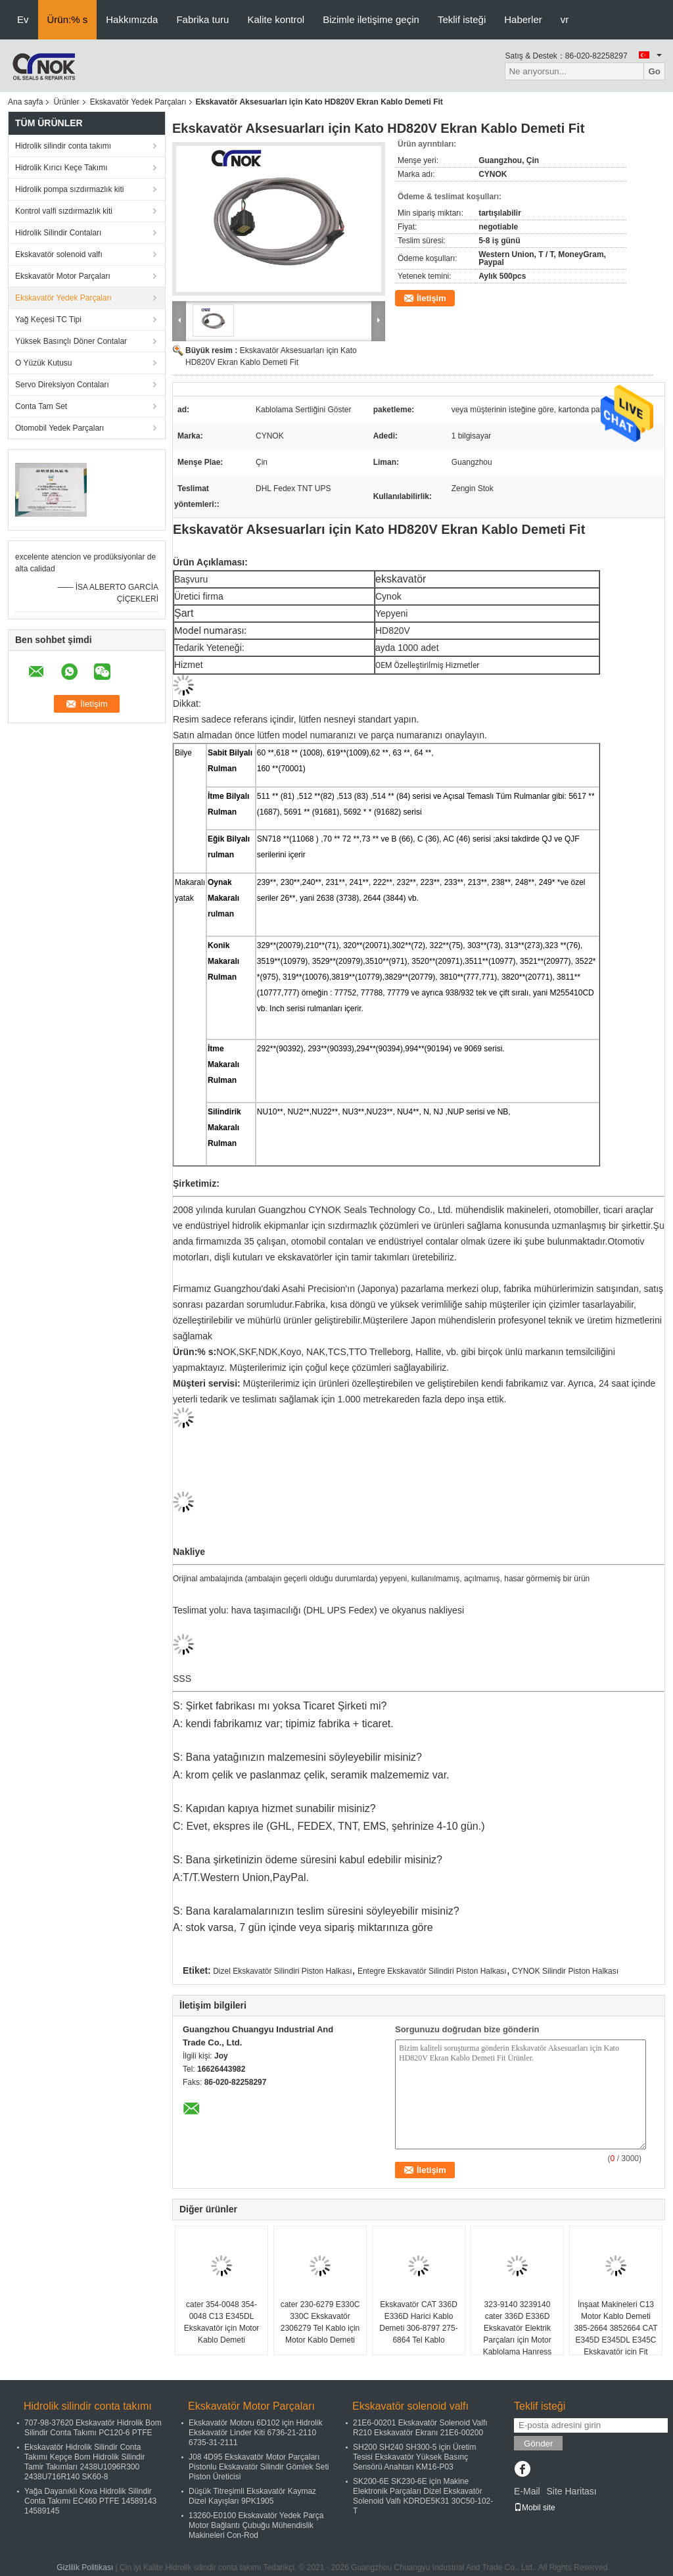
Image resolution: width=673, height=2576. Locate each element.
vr (565, 19)
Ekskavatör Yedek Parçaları (138, 102)
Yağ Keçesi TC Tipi (48, 319)
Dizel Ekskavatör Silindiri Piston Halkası (282, 1971)
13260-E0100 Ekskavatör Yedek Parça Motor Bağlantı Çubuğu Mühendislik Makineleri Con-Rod (256, 2525)
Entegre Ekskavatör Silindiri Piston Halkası (432, 1971)
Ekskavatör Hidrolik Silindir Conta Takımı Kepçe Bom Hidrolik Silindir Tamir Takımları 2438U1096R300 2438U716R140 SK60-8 (84, 2462)
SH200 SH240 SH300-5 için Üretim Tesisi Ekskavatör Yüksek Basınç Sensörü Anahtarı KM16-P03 (414, 2457)
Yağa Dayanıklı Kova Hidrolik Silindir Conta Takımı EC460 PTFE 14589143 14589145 (90, 2501)
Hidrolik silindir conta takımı (63, 146)
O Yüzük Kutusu (43, 363)
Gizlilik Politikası (85, 2567)
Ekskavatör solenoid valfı (59, 254)
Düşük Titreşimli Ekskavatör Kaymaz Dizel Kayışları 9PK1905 (252, 2496)
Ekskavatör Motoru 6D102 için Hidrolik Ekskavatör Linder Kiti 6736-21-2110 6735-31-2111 (255, 2432)
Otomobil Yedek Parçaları (59, 428)
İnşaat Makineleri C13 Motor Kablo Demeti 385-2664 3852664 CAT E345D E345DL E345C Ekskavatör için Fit (615, 2328)
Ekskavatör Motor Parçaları (62, 276)
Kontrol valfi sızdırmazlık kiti (63, 211)
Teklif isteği (462, 19)
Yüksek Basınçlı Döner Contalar (71, 341)
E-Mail (527, 2491)
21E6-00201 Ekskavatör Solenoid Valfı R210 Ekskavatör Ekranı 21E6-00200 (420, 2427)
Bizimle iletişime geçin (371, 19)
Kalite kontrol (275, 19)
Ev (23, 19)
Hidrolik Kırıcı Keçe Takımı (61, 167)
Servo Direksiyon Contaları (62, 384)
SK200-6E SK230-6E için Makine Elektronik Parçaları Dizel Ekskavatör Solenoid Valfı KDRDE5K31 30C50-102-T (423, 2496)
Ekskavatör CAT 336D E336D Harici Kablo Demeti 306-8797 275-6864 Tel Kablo (418, 2322)
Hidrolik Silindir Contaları (58, 232)
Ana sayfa (25, 102)
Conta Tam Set (41, 406)
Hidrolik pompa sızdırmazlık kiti (69, 189)
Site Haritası (571, 2491)
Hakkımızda (132, 19)
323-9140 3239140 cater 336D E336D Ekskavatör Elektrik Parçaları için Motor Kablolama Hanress (517, 2328)
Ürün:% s (67, 19)
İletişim (431, 298)
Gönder (538, 2443)
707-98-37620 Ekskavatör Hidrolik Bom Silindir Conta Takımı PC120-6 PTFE (93, 2427)
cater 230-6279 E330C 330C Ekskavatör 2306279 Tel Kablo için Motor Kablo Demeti (320, 2322)
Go (654, 71)
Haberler (523, 19)
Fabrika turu (202, 19)
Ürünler (66, 102)
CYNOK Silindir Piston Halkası (565, 1971)
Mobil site (534, 2507)
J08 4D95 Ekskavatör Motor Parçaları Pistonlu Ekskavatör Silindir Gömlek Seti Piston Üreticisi (259, 2466)
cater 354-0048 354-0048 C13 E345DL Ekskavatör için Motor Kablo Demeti (222, 2322)
